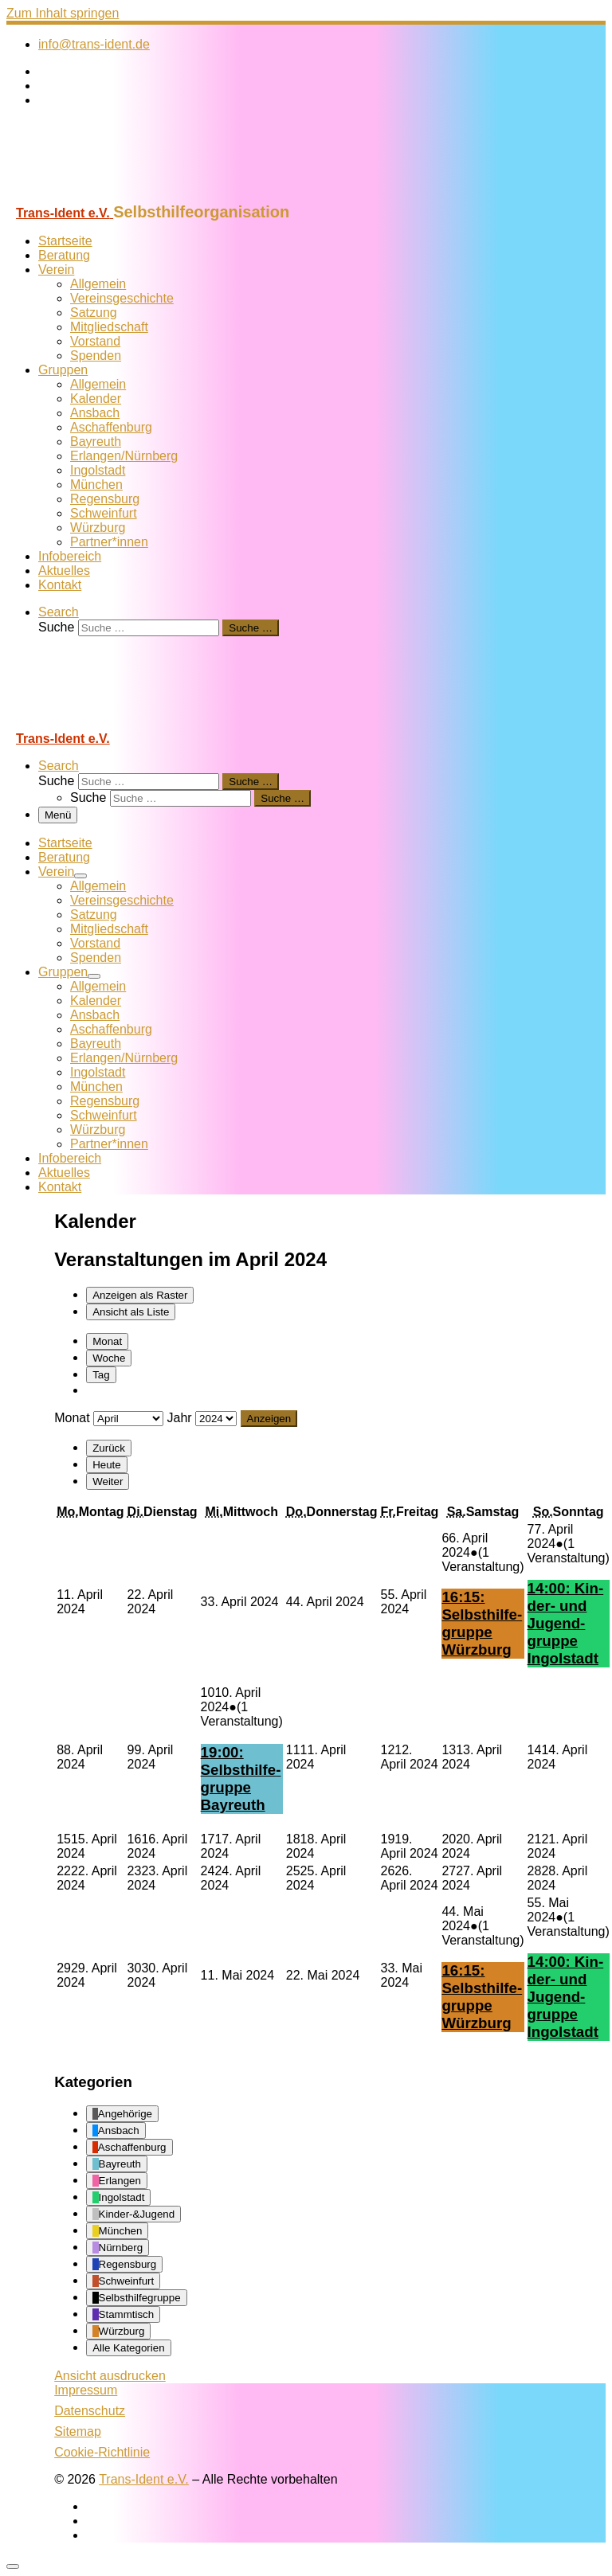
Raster (139, 1295)
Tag (101, 1375)
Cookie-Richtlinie (102, 2452)
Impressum (85, 2390)
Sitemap (77, 2431)
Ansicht (110, 2376)
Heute (106, 1465)
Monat (107, 1341)
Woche (108, 1358)
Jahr (179, 1418)
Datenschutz (89, 2411)
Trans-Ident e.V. (144, 2479)
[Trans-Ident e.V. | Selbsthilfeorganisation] (106, 195)
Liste (130, 1312)
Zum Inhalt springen (62, 13)
